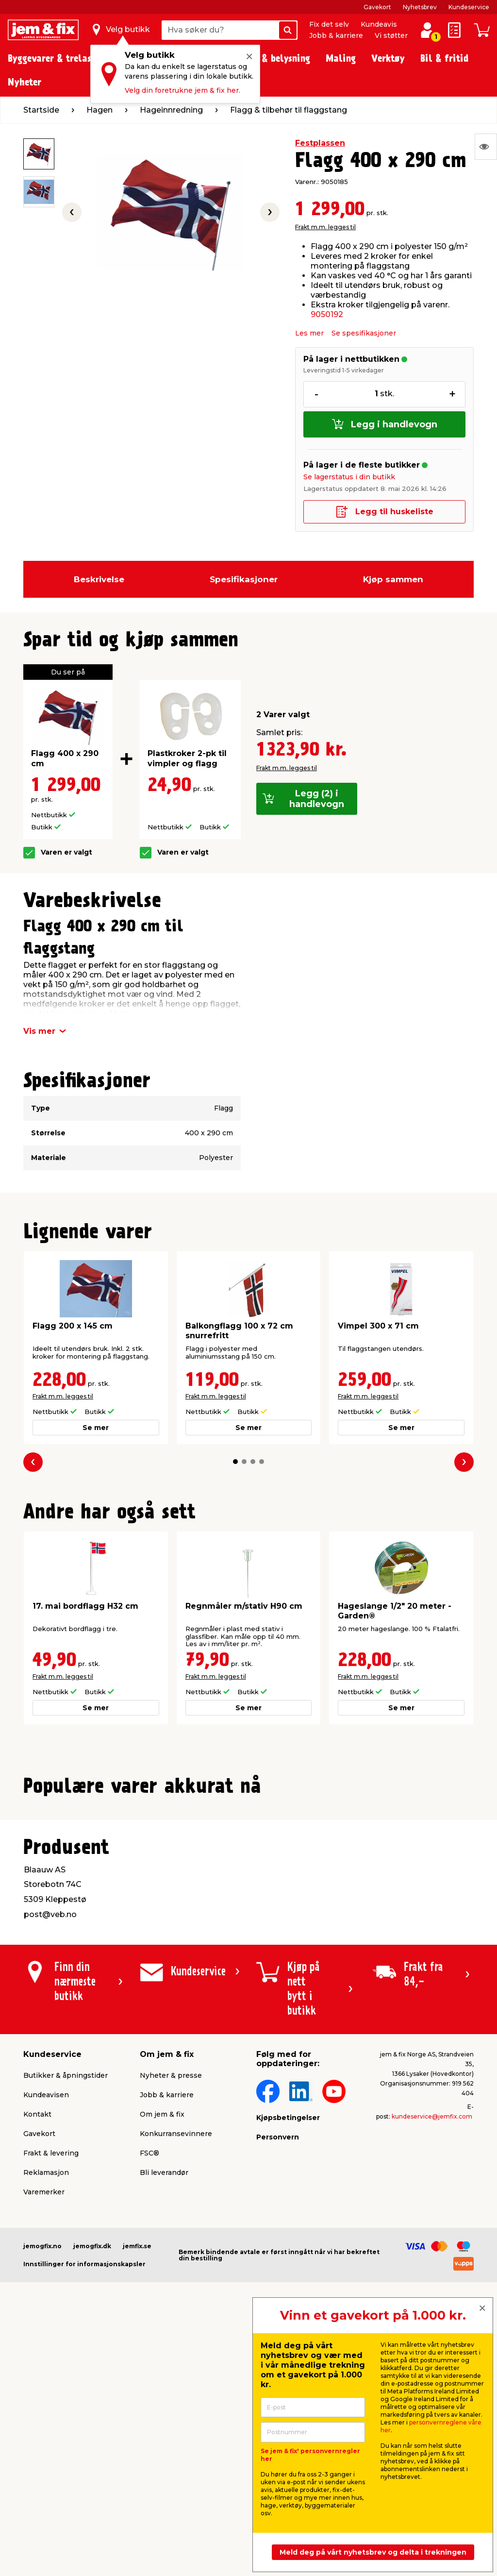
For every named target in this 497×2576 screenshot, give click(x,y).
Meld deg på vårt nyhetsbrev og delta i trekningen (373, 2552)
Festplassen (320, 143)
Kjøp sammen (393, 579)
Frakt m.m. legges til (325, 227)
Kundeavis (379, 24)
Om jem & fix (162, 2351)
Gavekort (377, 7)
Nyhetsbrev (420, 7)
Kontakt (37, 2351)
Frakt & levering (51, 2390)
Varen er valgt (66, 852)
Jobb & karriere (336, 35)
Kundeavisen (46, 2331)
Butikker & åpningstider (65, 2312)
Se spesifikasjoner (363, 333)
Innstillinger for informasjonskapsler (84, 2501)
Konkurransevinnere (176, 2370)
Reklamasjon (46, 2409)
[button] (235, 1461)
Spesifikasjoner (244, 579)
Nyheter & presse (171, 2312)
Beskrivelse (99, 579)
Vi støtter (391, 35)
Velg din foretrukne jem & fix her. (182, 90)
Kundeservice (468, 7)
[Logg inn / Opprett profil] (427, 30)
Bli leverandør (164, 2409)
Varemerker (44, 2428)
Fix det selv (329, 24)
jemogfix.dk (92, 2483)
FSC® (149, 2390)
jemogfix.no (42, 2483)
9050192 (327, 314)
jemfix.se (137, 2483)
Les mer (309, 333)
